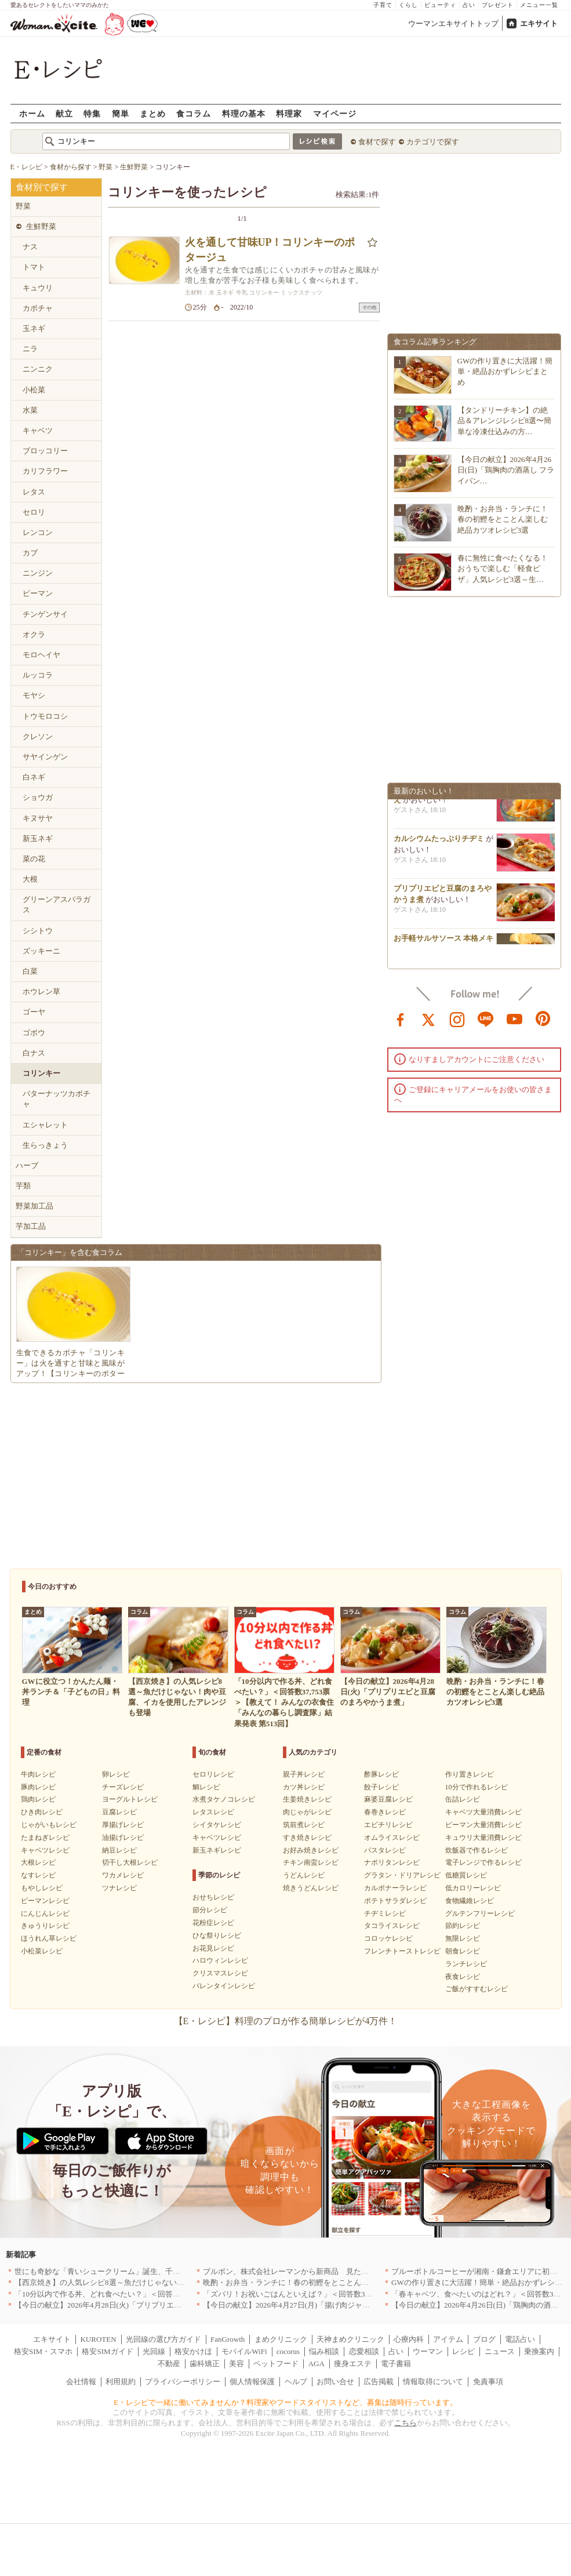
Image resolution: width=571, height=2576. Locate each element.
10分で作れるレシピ (476, 1787)
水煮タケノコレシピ (223, 1799)
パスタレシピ (385, 1850)
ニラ (30, 348)
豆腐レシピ (119, 1812)
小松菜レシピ (42, 1951)
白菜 (30, 971)
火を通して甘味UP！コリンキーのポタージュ (270, 250)
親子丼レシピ (304, 1774)
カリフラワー (45, 471)
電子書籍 (396, 2363)
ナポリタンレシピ (392, 1862)
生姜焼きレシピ (307, 1799)
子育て (382, 5)
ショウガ (38, 797)
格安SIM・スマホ (43, 2351)
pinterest (543, 1018)
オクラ (34, 634)
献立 (64, 113)
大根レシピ (38, 1862)
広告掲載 (378, 2381)
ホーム (32, 113)
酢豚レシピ (381, 1774)
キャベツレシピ (45, 1850)
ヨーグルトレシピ (130, 1799)
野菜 (23, 206)
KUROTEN (98, 2339)
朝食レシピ (462, 1951)
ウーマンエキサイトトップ (453, 23)
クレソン (38, 736)
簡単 (120, 113)
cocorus (288, 2351)
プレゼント (498, 5)
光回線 (154, 2351)
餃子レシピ (381, 1787)
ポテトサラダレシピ (395, 1901)
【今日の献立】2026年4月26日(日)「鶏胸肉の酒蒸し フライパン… (506, 470)
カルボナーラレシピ (395, 1888)
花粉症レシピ (213, 1923)
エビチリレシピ (388, 1825)
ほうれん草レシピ (49, 1938)
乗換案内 (539, 2351)
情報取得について (433, 2381)
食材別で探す (42, 187)
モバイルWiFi (244, 2351)
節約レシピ (462, 1926)
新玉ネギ (38, 838)
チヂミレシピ (385, 1913)
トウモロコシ (45, 716)
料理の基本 (244, 113)
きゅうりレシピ (45, 1926)
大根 (30, 879)
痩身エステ (353, 2363)
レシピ (463, 2351)
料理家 (289, 113)
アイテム (448, 2339)
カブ (30, 552)
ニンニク (38, 369)
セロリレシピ (213, 1774)
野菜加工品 (34, 1206)
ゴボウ (34, 1032)
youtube (514, 1018)
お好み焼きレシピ (311, 1850)
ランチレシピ (466, 1964)
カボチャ (38, 308)
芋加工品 (31, 1226)
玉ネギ (34, 328)
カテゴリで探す (432, 141)
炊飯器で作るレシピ (476, 1850)
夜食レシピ (462, 1977)
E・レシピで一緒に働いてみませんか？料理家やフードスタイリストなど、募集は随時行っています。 (285, 2402)
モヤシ (34, 695)
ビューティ (440, 5)
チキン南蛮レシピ (311, 1862)
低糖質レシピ (466, 1875)
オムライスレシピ (392, 1837)
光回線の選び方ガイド (163, 2339)
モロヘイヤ (41, 654)
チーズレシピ (123, 1787)
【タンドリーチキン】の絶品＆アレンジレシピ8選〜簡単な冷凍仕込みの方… (504, 420)
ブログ (484, 2339)
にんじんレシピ (45, 1913)
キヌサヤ (38, 818)
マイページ (335, 113)
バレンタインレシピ (223, 1986)
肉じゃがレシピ (307, 1812)
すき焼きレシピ (307, 1837)
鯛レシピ (206, 1787)
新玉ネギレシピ (216, 1850)
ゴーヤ (34, 1011)
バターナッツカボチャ (56, 1098)
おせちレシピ (213, 1897)
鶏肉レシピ (38, 1799)
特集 (92, 113)
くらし (408, 5)
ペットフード (276, 2363)
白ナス (34, 1053)
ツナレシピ (119, 1888)
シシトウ (38, 930)
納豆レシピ (119, 1850)
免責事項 (488, 2381)
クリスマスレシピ (220, 1973)
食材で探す (377, 141)
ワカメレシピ (123, 1875)
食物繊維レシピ (469, 1901)
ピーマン (38, 593)
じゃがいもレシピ (49, 1825)
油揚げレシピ (123, 1837)
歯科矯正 (205, 2363)
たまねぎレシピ (45, 1837)
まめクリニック (280, 2339)
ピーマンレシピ (45, 1901)
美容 (236, 2363)
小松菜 (34, 389)
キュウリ (38, 287)
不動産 (169, 2363)
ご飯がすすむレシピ (476, 1989)
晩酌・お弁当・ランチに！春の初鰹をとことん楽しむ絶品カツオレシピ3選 (502, 519)
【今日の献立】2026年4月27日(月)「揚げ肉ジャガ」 (290, 2305)
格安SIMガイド (107, 2351)
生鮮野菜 (41, 226)
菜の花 (34, 858)
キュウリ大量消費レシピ (483, 1837)
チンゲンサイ (45, 614)
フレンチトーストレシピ (402, 1951)
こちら (405, 2422)
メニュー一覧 (539, 5)
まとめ (153, 113)
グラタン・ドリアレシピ (402, 1875)
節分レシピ (209, 1910)
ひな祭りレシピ (216, 1935)
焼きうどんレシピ (311, 1888)
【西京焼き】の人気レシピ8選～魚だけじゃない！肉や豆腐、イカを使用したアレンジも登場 (171, 2282)
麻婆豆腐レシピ (388, 1799)
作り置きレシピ (469, 1774)
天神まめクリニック (350, 2339)
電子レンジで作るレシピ (483, 1862)
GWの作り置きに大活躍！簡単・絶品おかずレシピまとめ (505, 371)
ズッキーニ (41, 951)
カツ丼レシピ (304, 1787)
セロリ (34, 512)
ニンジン (38, 573)
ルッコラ (38, 675)
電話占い (520, 2339)
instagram (457, 1018)
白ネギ (34, 777)
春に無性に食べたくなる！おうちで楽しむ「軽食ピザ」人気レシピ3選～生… (502, 568)
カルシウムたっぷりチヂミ (439, 842)
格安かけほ (193, 2351)
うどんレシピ (304, 1875)
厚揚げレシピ (123, 1825)
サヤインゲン (45, 756)
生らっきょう (45, 1145)
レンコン (38, 532)
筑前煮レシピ (304, 1825)
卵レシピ (116, 1774)
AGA (316, 2363)
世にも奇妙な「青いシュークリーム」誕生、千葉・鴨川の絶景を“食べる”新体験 (149, 2271)
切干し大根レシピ (130, 1862)
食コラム (193, 113)
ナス (30, 246)
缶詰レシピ (462, 1799)
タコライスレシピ (392, 1926)
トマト (34, 267)
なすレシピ (38, 1875)
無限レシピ (462, 1938)
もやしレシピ (42, 1888)
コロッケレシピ (388, 1938)
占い (469, 5)
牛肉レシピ (38, 1774)
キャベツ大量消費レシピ (483, 1812)
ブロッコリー (45, 450)
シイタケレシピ (216, 1825)
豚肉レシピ (38, 1787)
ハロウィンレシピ (220, 1960)
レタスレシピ (213, 1812)
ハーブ (27, 1165)
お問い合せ (335, 2381)
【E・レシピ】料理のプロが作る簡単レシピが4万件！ (286, 2021)
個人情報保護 (252, 2381)
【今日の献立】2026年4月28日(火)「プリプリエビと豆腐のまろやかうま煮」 (143, 2305)
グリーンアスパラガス (56, 904)
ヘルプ (296, 2381)
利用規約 (121, 2381)
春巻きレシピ (385, 1812)
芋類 (23, 1185)
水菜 (30, 410)
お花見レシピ (213, 1948)
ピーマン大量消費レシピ (483, 1825)
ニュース (500, 2351)
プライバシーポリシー (182, 2381)
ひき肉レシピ (42, 1812)
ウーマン (428, 2351)
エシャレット (45, 1124)
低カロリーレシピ (473, 1888)
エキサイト (539, 23)
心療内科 (409, 2339)
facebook (400, 1018)
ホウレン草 (41, 991)
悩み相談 (324, 2351)
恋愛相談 (364, 2351)
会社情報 (81, 2381)
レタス (34, 491)
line (485, 1018)
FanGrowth (227, 2339)
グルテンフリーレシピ (480, 1913)
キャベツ (38, 430)
